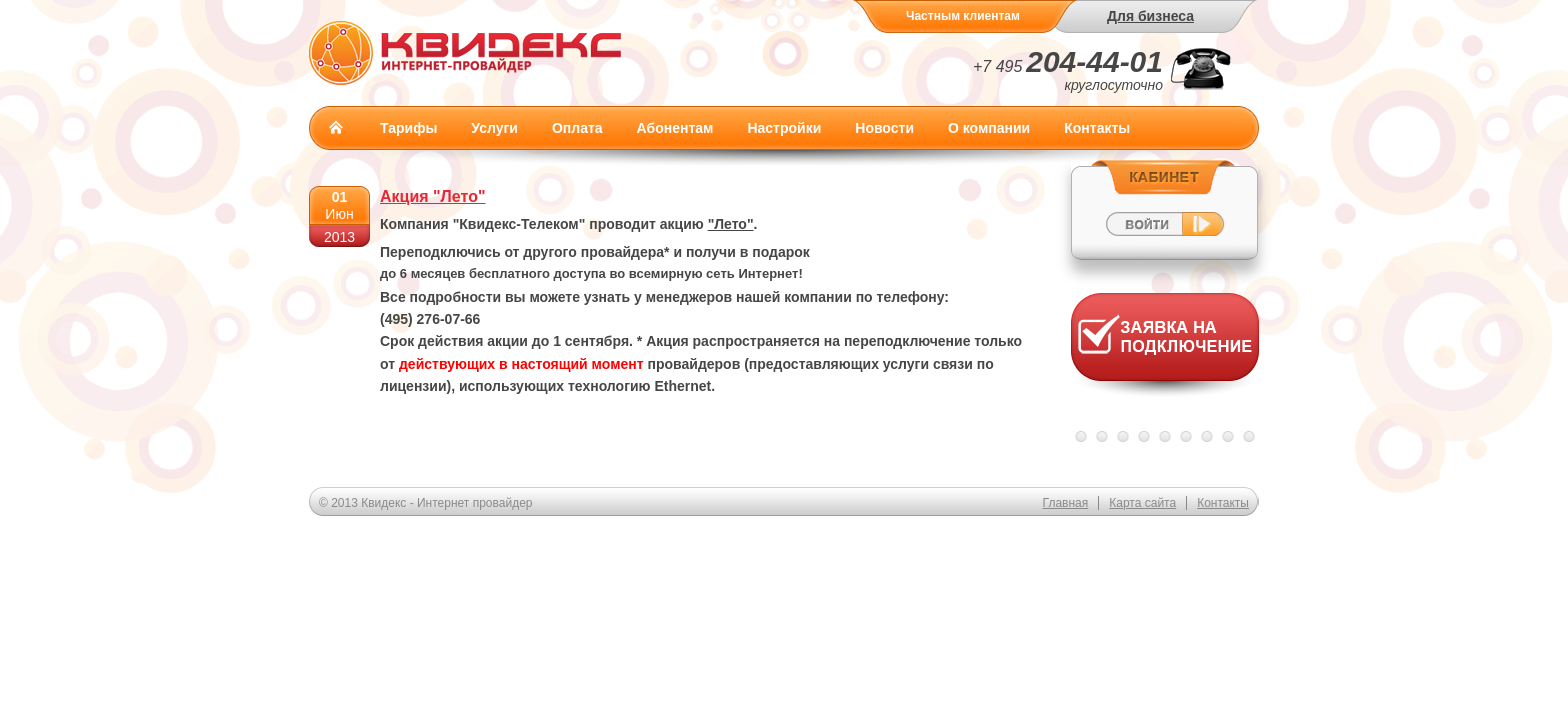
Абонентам (675, 128)
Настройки (784, 128)
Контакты (1097, 128)
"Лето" (731, 224)
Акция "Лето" (433, 196)
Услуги (494, 128)
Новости (884, 128)
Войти (1164, 209)
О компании (989, 128)
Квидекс (465, 52)
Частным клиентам (963, 16)
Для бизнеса (1150, 16)
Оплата (577, 128)
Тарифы (408, 128)
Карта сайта (1142, 503)
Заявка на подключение (1165, 349)
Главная (336, 127)
